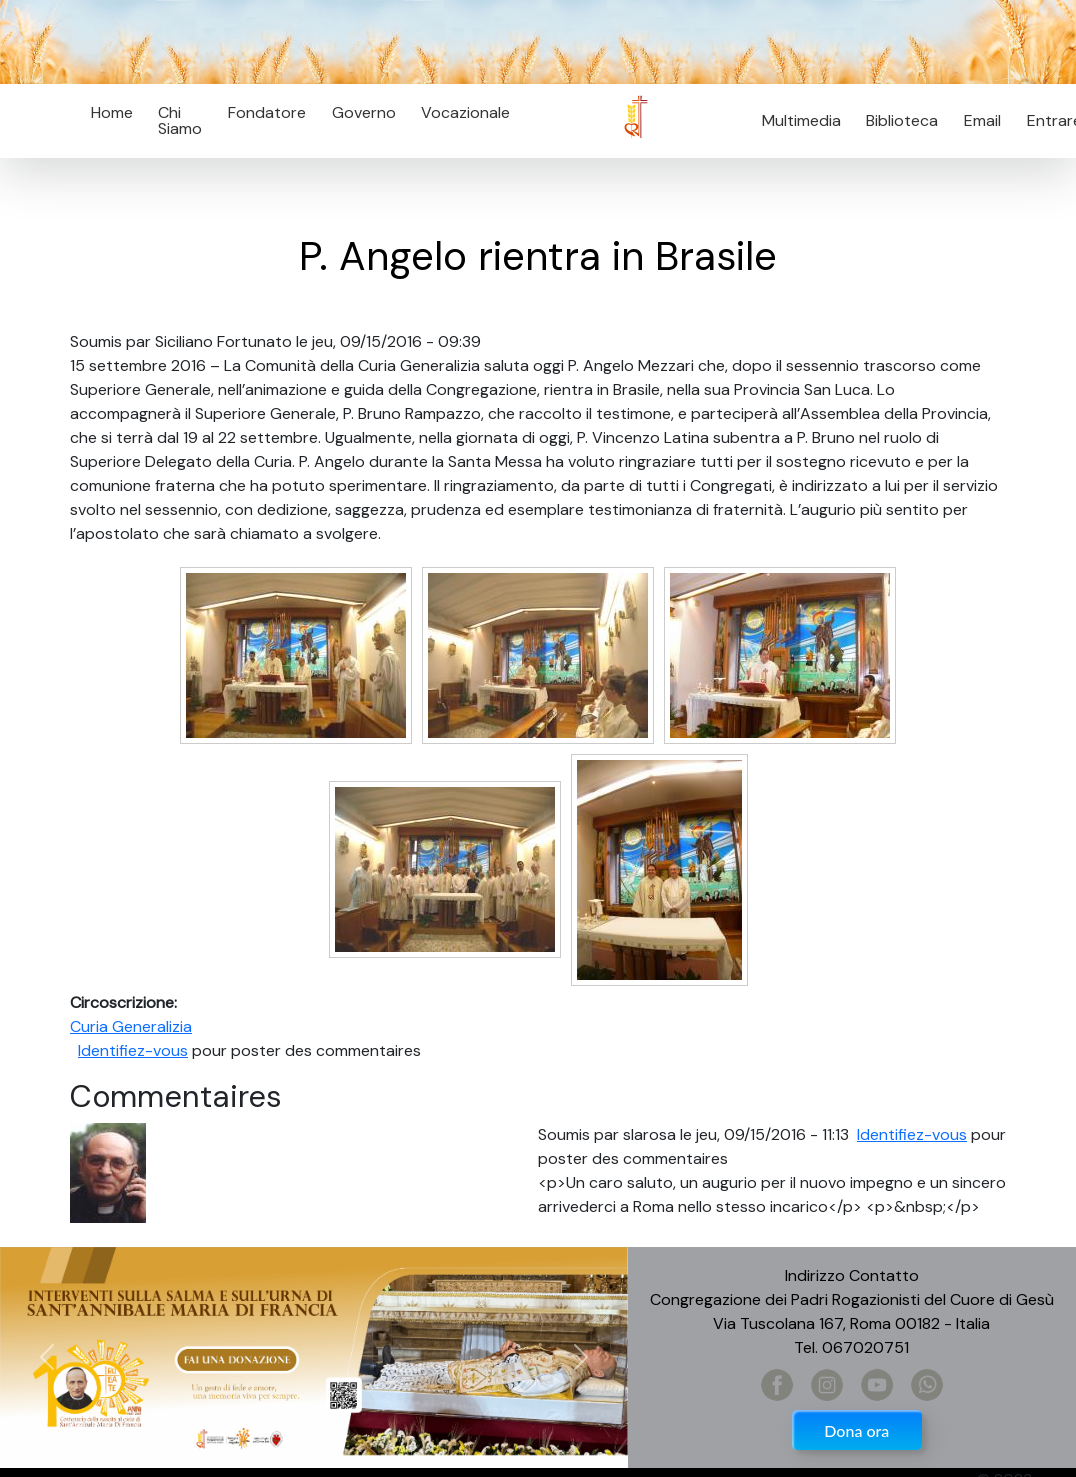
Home (112, 112)
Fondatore (267, 112)
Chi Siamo (180, 120)
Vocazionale (465, 112)
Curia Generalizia (131, 1026)
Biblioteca (902, 120)
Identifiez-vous (133, 1050)
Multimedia (801, 120)
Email (976, 120)
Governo (364, 112)
